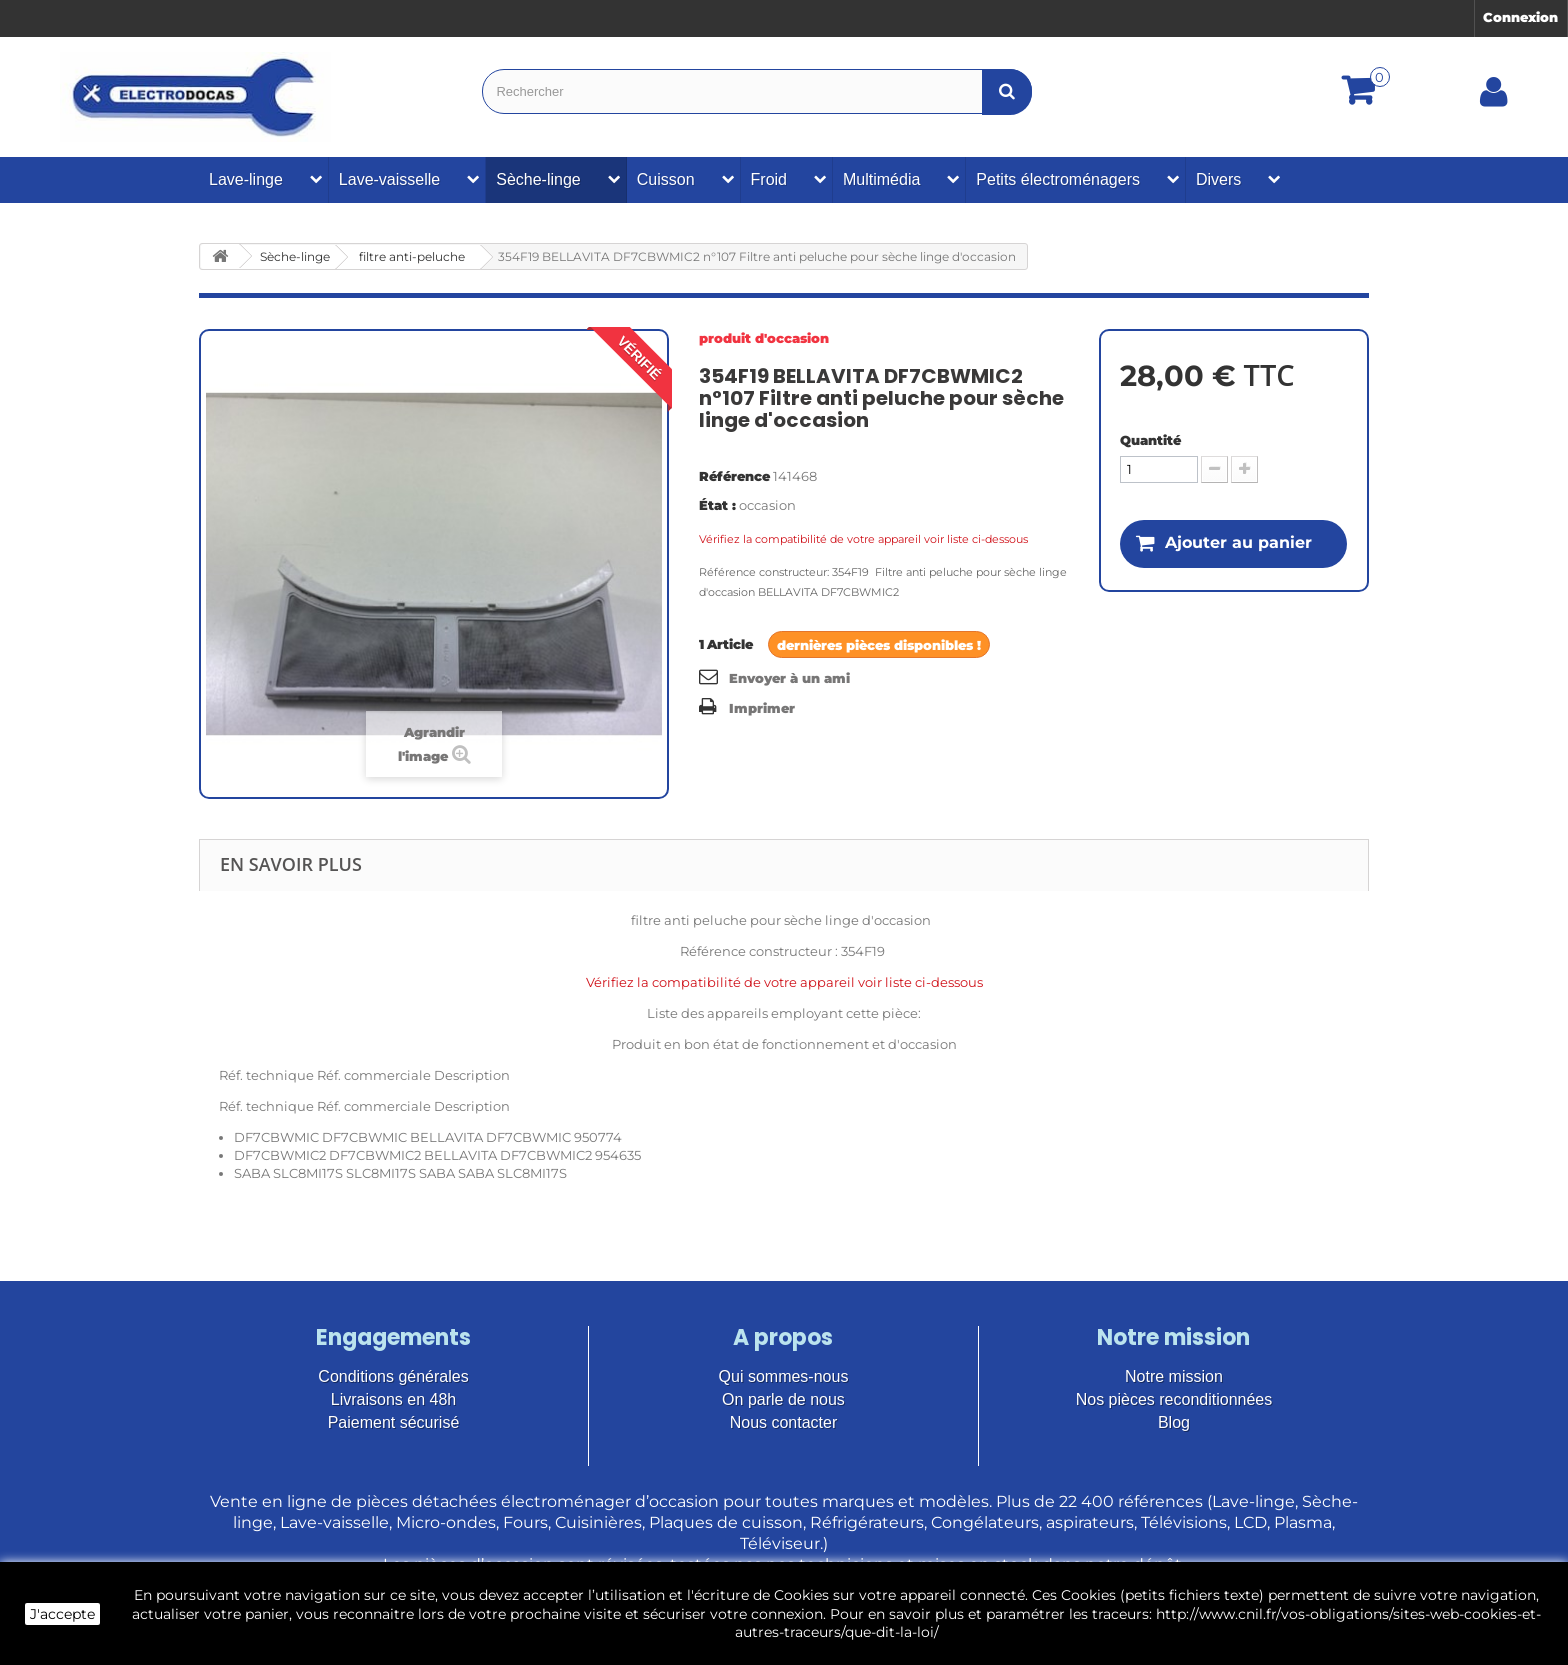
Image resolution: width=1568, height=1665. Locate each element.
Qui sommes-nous (784, 1376)
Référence (734, 476)
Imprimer (762, 708)
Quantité (1150, 440)
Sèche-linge (538, 179)
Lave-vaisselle (389, 179)
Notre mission (1174, 1376)
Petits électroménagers (1058, 179)
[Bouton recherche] (1007, 91)
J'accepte (62, 1614)
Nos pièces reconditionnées (1174, 1399)
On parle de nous (783, 1399)
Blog (1174, 1422)
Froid (769, 179)
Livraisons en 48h (393, 1399)
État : (717, 505)
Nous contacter (784, 1422)
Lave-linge (246, 179)
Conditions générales (393, 1376)
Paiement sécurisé (394, 1422)
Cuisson (666, 179)
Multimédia (881, 179)
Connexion (1520, 17)
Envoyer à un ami (789, 678)
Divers (1218, 179)
